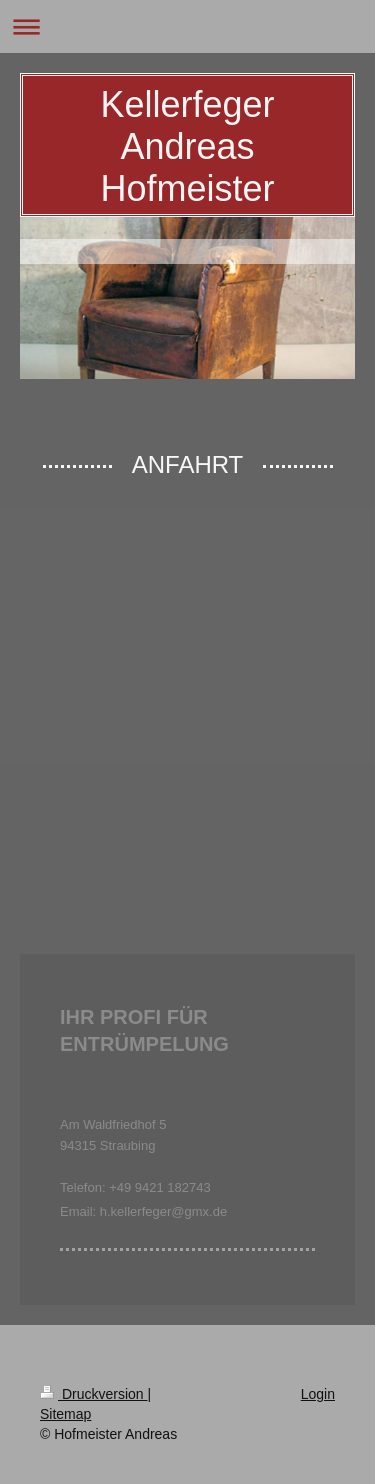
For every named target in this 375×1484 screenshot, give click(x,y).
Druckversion (93, 1394)
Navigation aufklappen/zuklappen (187, 26)
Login (318, 1394)
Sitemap (65, 1414)
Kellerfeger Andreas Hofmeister (187, 146)
